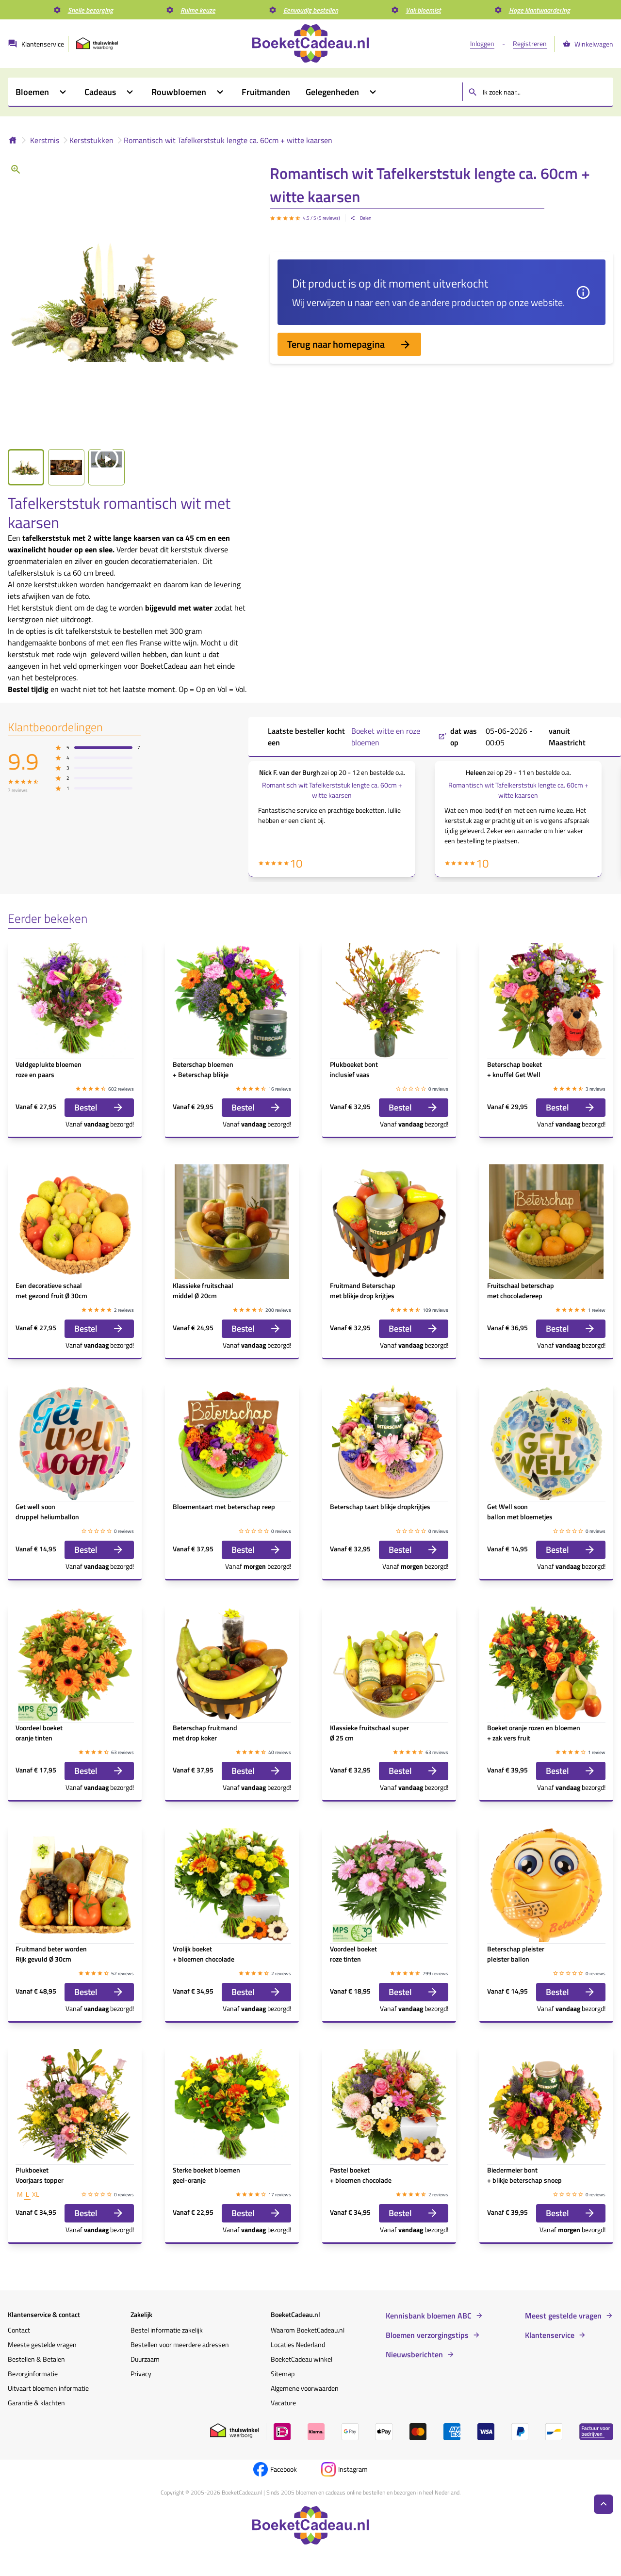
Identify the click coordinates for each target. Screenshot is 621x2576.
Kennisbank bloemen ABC (429, 2315)
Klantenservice (549, 2335)
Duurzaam (145, 2359)
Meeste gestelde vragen (42, 2344)
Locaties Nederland (298, 2344)
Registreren (530, 43)
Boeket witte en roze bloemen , (399, 736)
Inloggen (482, 43)
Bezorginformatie (33, 2373)
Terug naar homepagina (349, 344)
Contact (19, 2330)
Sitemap (282, 2373)
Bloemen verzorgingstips (427, 2335)
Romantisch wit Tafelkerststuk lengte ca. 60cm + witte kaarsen (228, 140)
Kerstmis (44, 140)
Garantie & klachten (36, 2403)
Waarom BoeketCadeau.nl (307, 2330)
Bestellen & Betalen (36, 2359)
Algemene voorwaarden (305, 2388)
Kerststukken (91, 140)
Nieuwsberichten (414, 2354)
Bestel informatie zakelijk (167, 2330)
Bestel (99, 1107)
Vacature (283, 2403)
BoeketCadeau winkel (301, 2359)
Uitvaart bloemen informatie (48, 2388)
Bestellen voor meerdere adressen (180, 2344)
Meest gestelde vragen (563, 2315)
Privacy (141, 2373)
